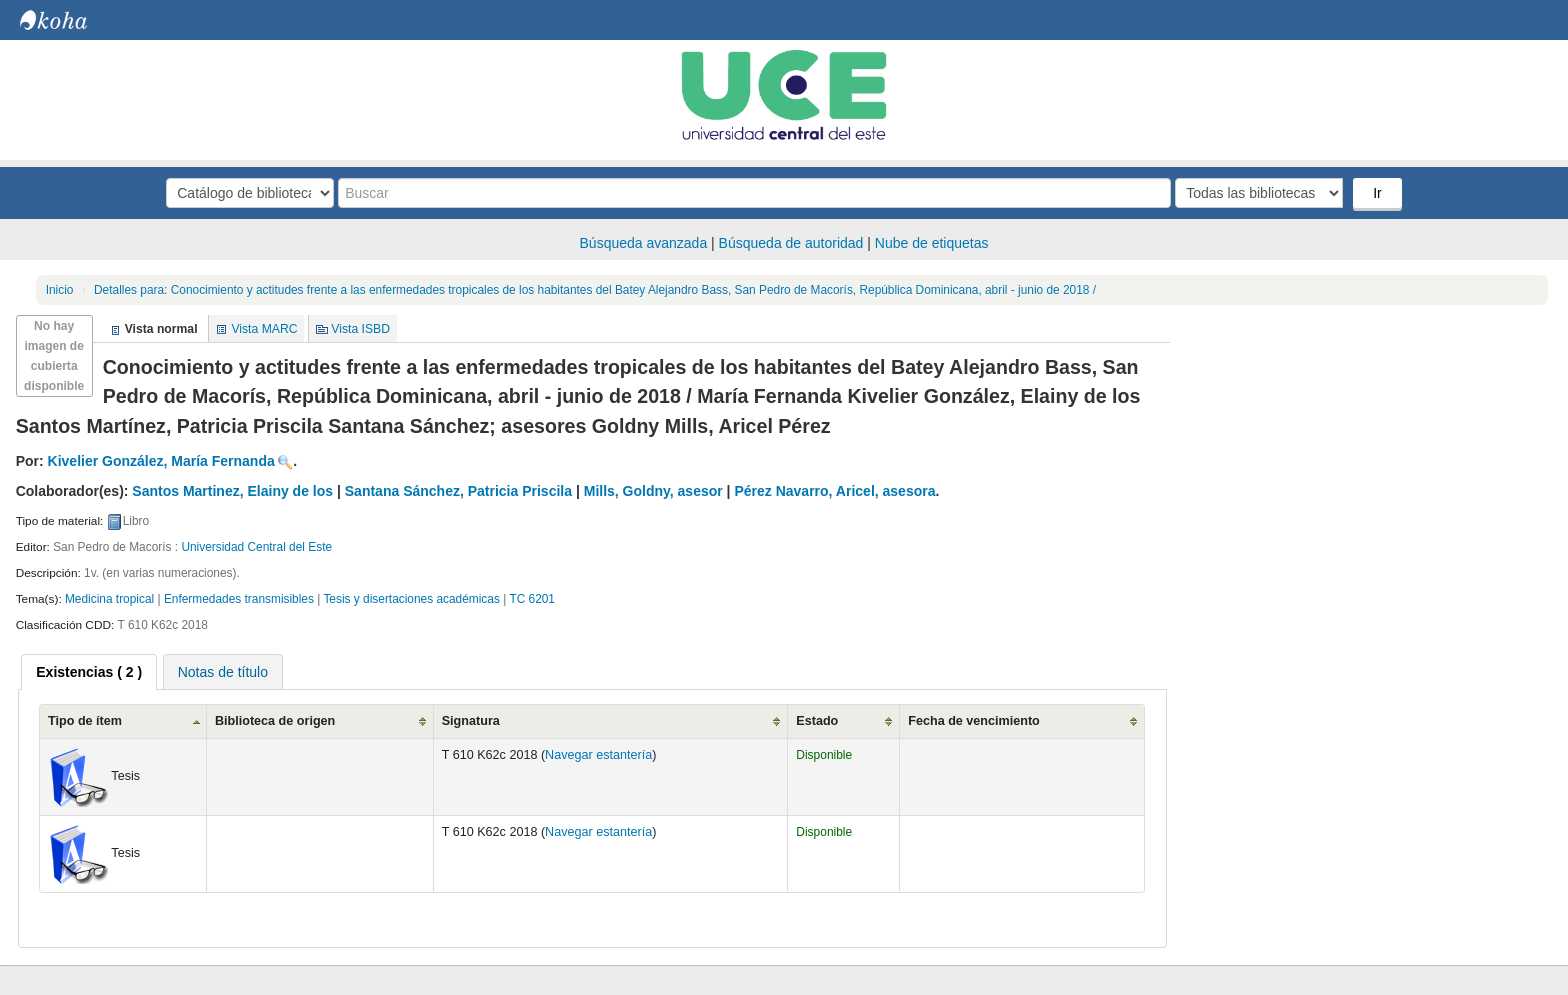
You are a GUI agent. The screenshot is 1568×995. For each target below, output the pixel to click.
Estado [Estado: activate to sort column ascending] (817, 721)
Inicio (60, 290)
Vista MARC (264, 329)
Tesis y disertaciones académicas (411, 599)
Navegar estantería (598, 755)
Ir (1377, 193)
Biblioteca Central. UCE (70, 20)
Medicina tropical (109, 599)
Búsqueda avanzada (644, 243)
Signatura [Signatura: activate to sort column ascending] (471, 721)
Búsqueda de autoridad (791, 243)
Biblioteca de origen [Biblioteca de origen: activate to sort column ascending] (275, 721)
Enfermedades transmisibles (239, 599)
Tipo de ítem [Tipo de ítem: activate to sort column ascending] (85, 721)
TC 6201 (532, 599)
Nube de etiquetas (932, 243)
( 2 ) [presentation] (89, 672)
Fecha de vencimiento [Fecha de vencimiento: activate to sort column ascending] (974, 721)
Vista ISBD (360, 329)
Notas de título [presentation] (223, 672)
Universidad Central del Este (256, 547)
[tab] (89, 672)
